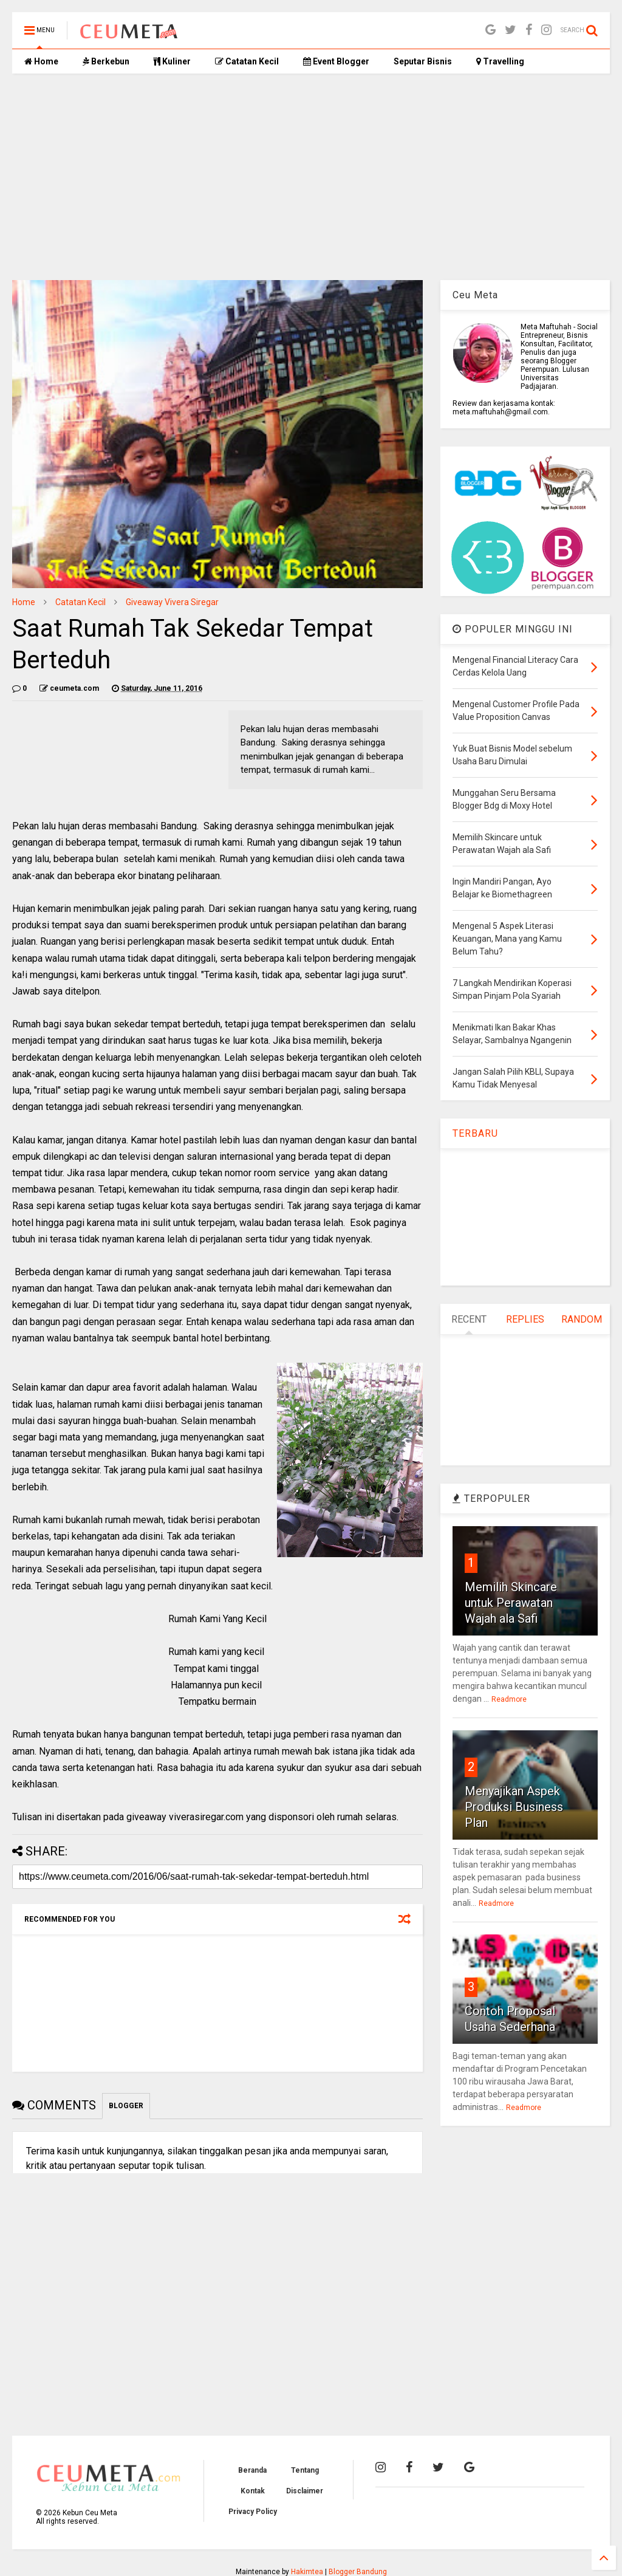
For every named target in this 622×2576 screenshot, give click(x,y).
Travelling (500, 61)
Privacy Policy (252, 2511)
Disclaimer (304, 2491)
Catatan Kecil (247, 61)
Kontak (253, 2491)
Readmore (509, 1699)
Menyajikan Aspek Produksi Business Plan (514, 1807)
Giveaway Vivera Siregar (172, 602)
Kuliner (172, 61)
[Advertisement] (311, 177)
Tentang (305, 2470)
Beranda (252, 2470)
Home (41, 61)
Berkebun (106, 61)
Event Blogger (336, 61)
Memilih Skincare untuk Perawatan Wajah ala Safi (511, 1603)
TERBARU (475, 1133)
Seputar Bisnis (423, 61)
